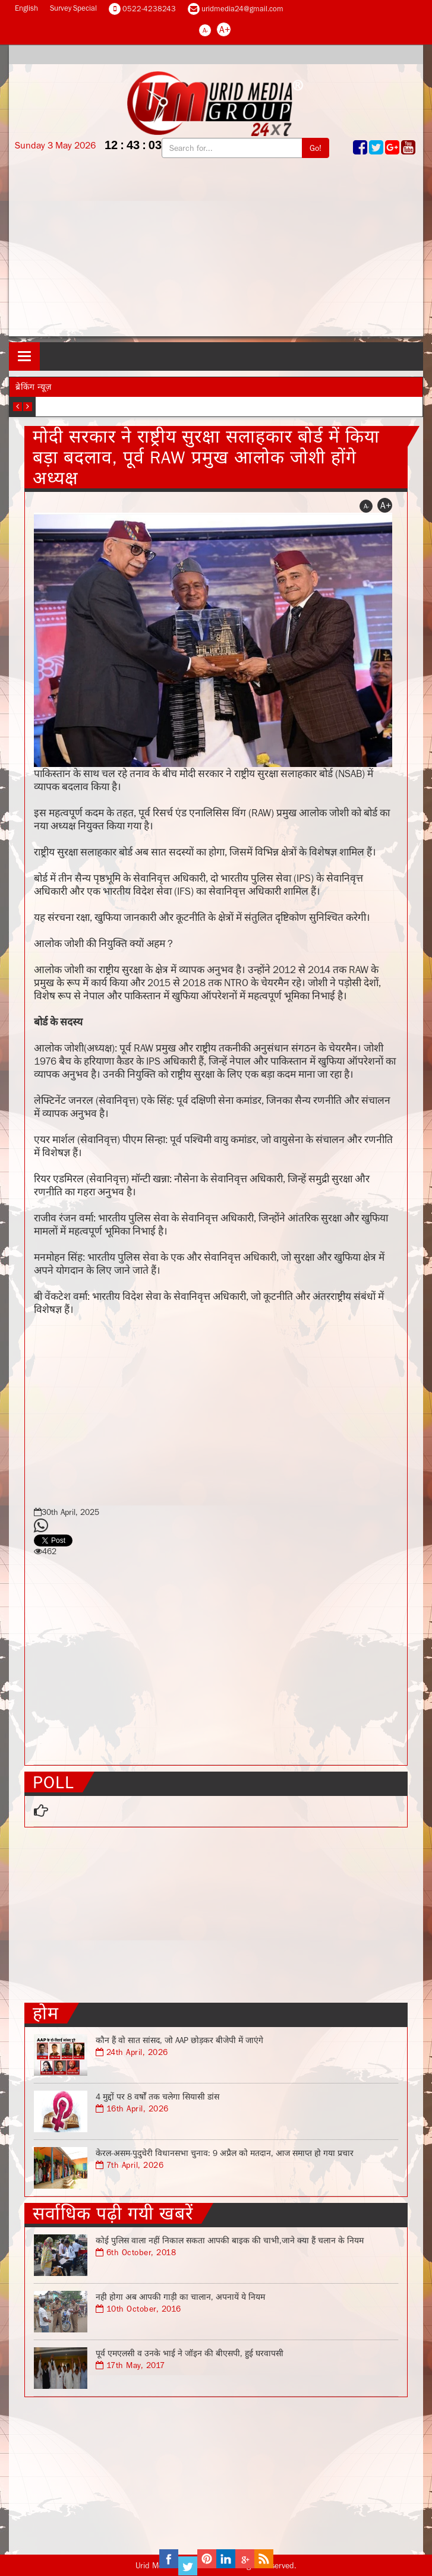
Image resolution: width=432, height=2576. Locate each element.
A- (205, 30)
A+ (224, 29)
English (26, 8)
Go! (315, 148)
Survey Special (73, 8)
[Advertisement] (216, 253)
